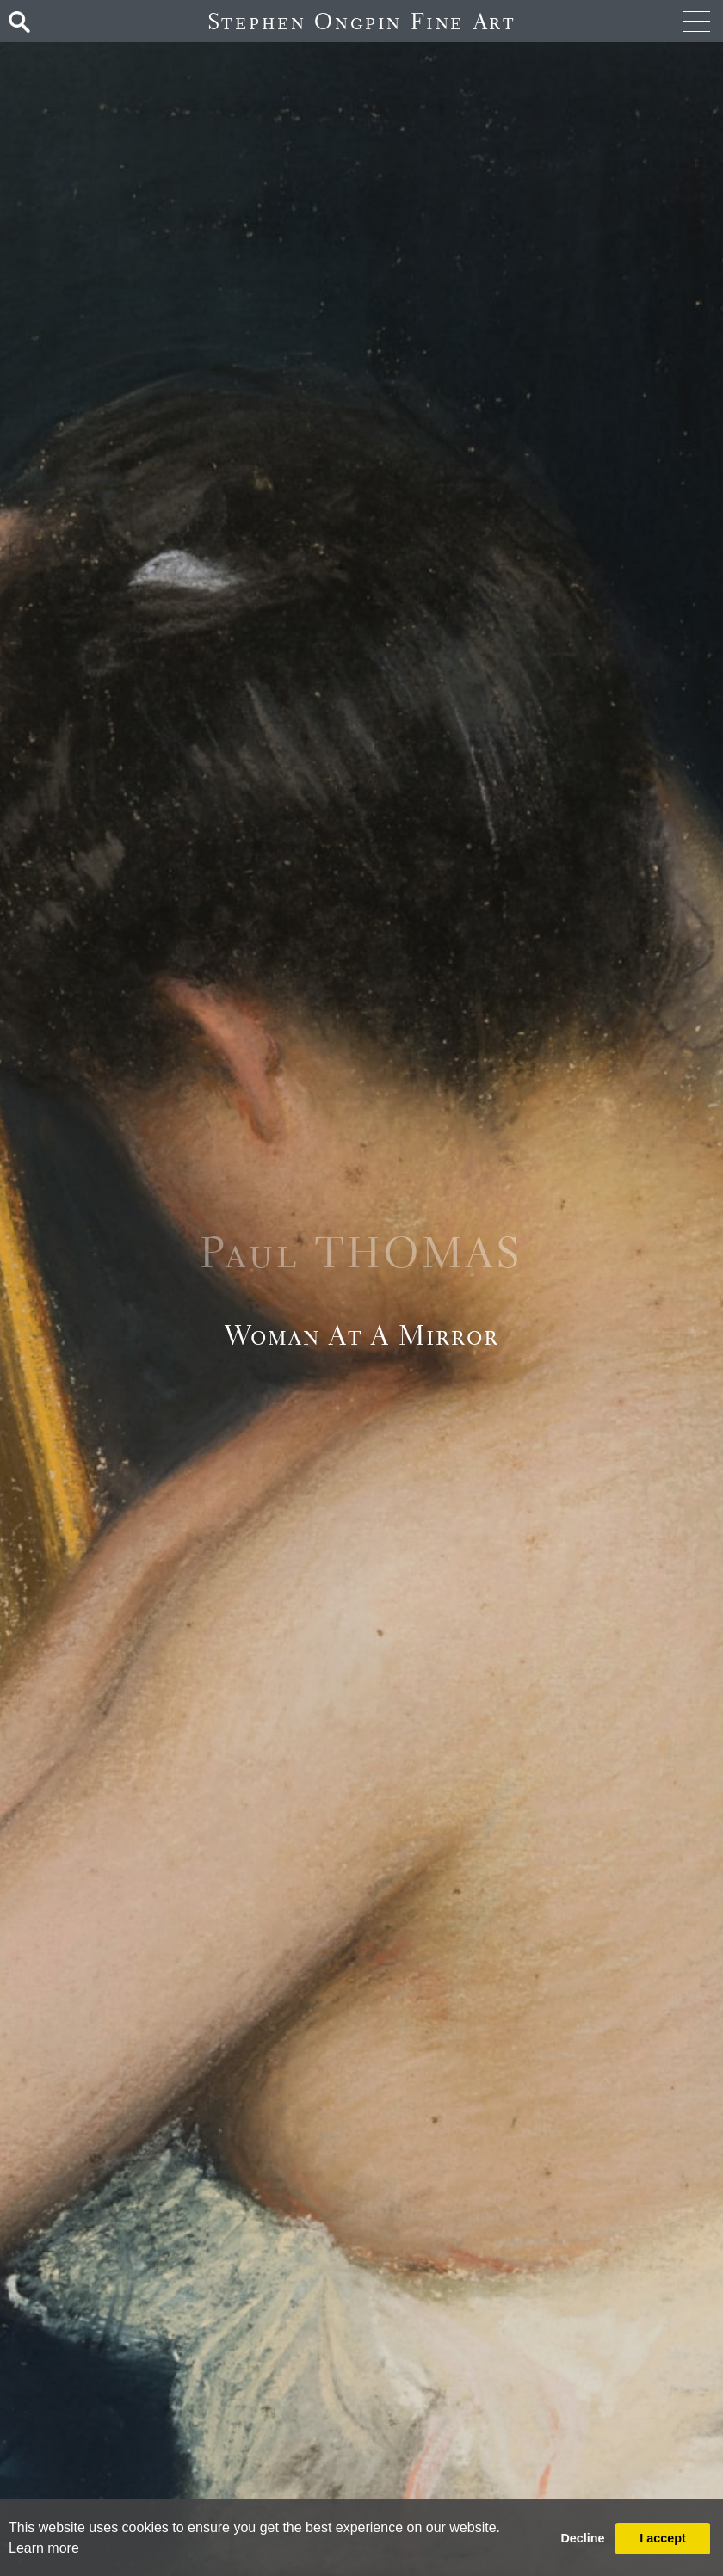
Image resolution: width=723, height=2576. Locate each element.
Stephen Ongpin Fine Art (361, 21)
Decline (582, 2538)
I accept (663, 2538)
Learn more (44, 2548)
